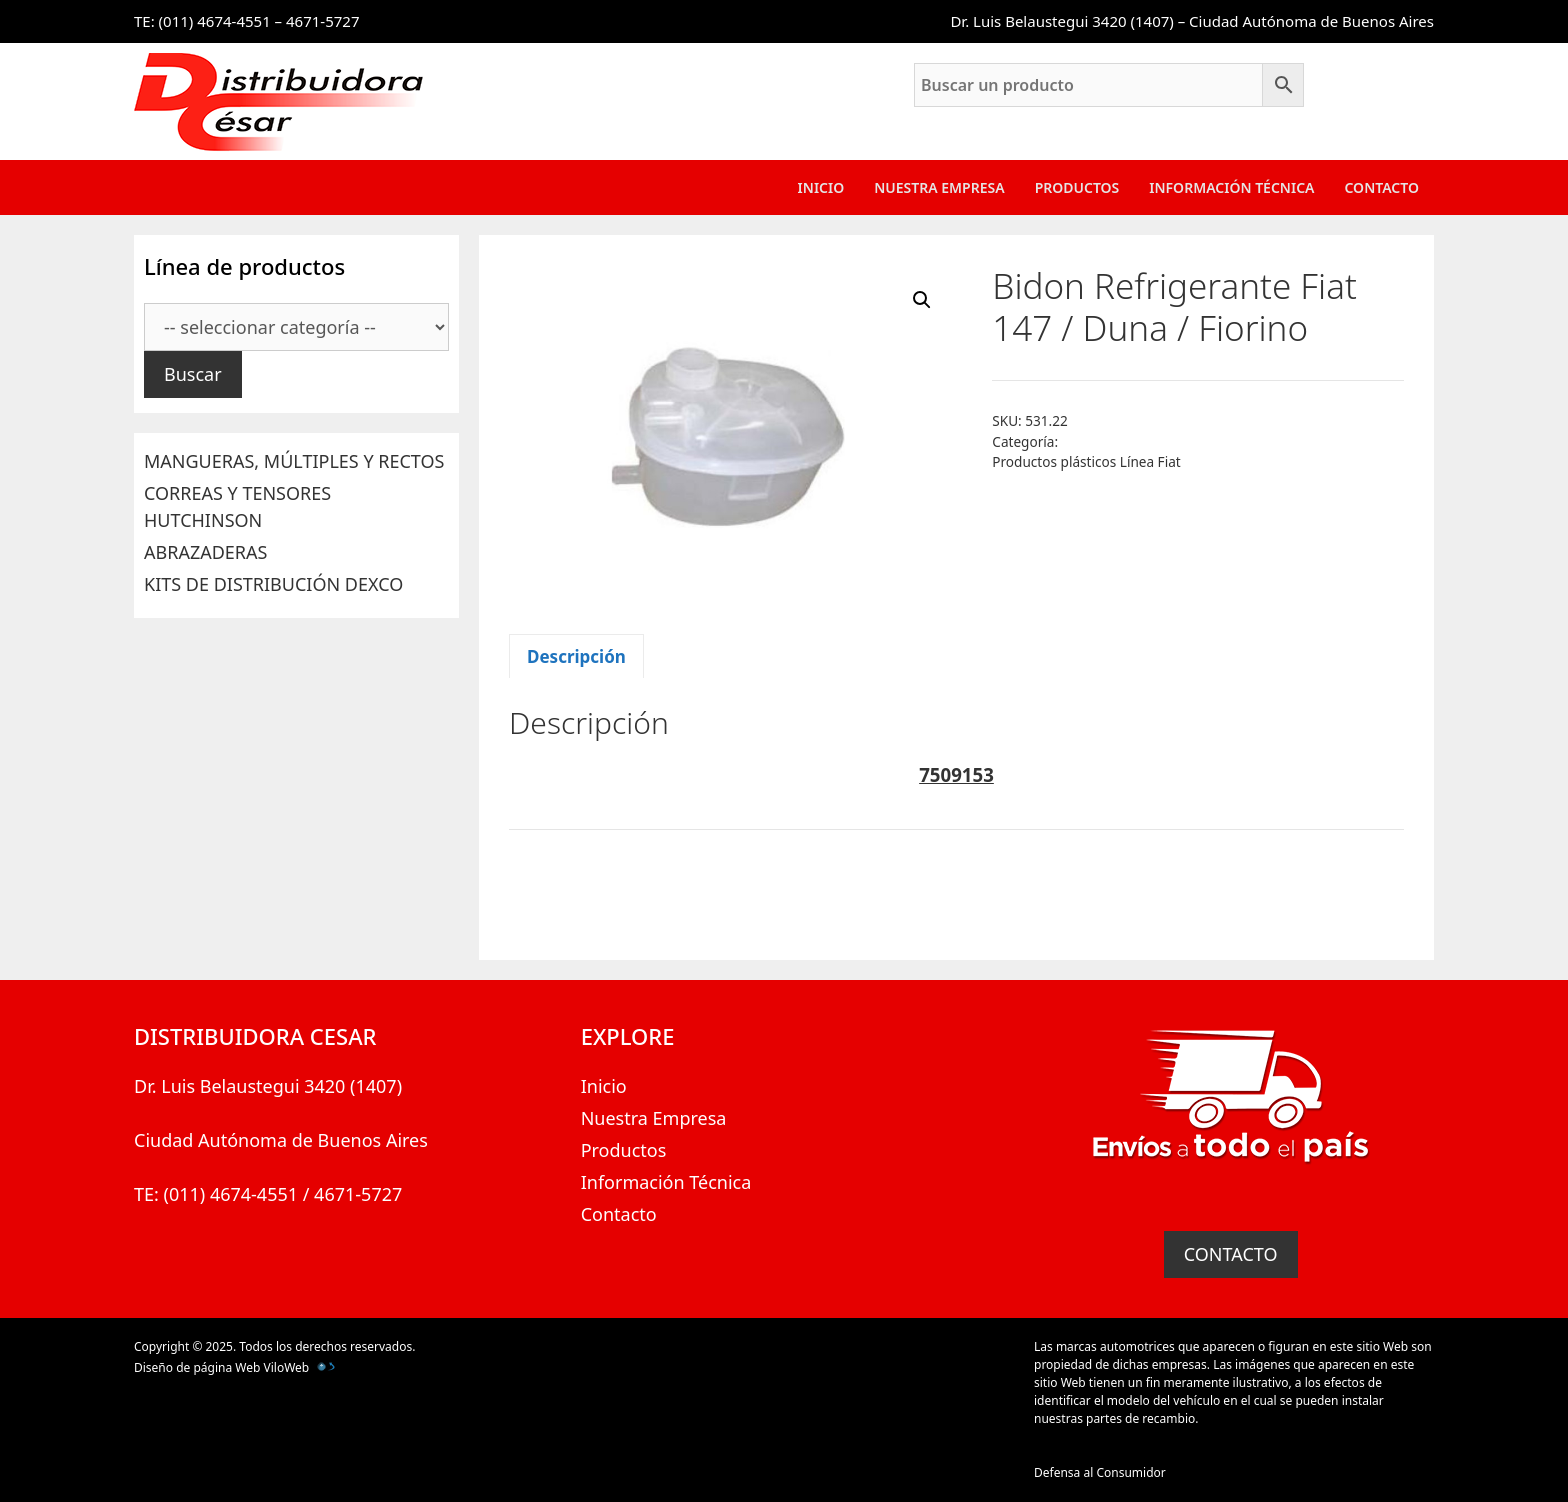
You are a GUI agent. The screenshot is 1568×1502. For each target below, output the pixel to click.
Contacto (1381, 187)
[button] (922, 300)
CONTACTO (1231, 1254)
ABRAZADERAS (205, 552)
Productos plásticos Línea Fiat (1086, 461)
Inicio (821, 187)
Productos (1077, 187)
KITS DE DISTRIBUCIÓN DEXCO (273, 584)
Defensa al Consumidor (1100, 1472)
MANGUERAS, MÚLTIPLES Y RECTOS (294, 461)
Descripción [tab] (576, 656)
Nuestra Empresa (939, 187)
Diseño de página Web (197, 1367)
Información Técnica (1231, 187)
